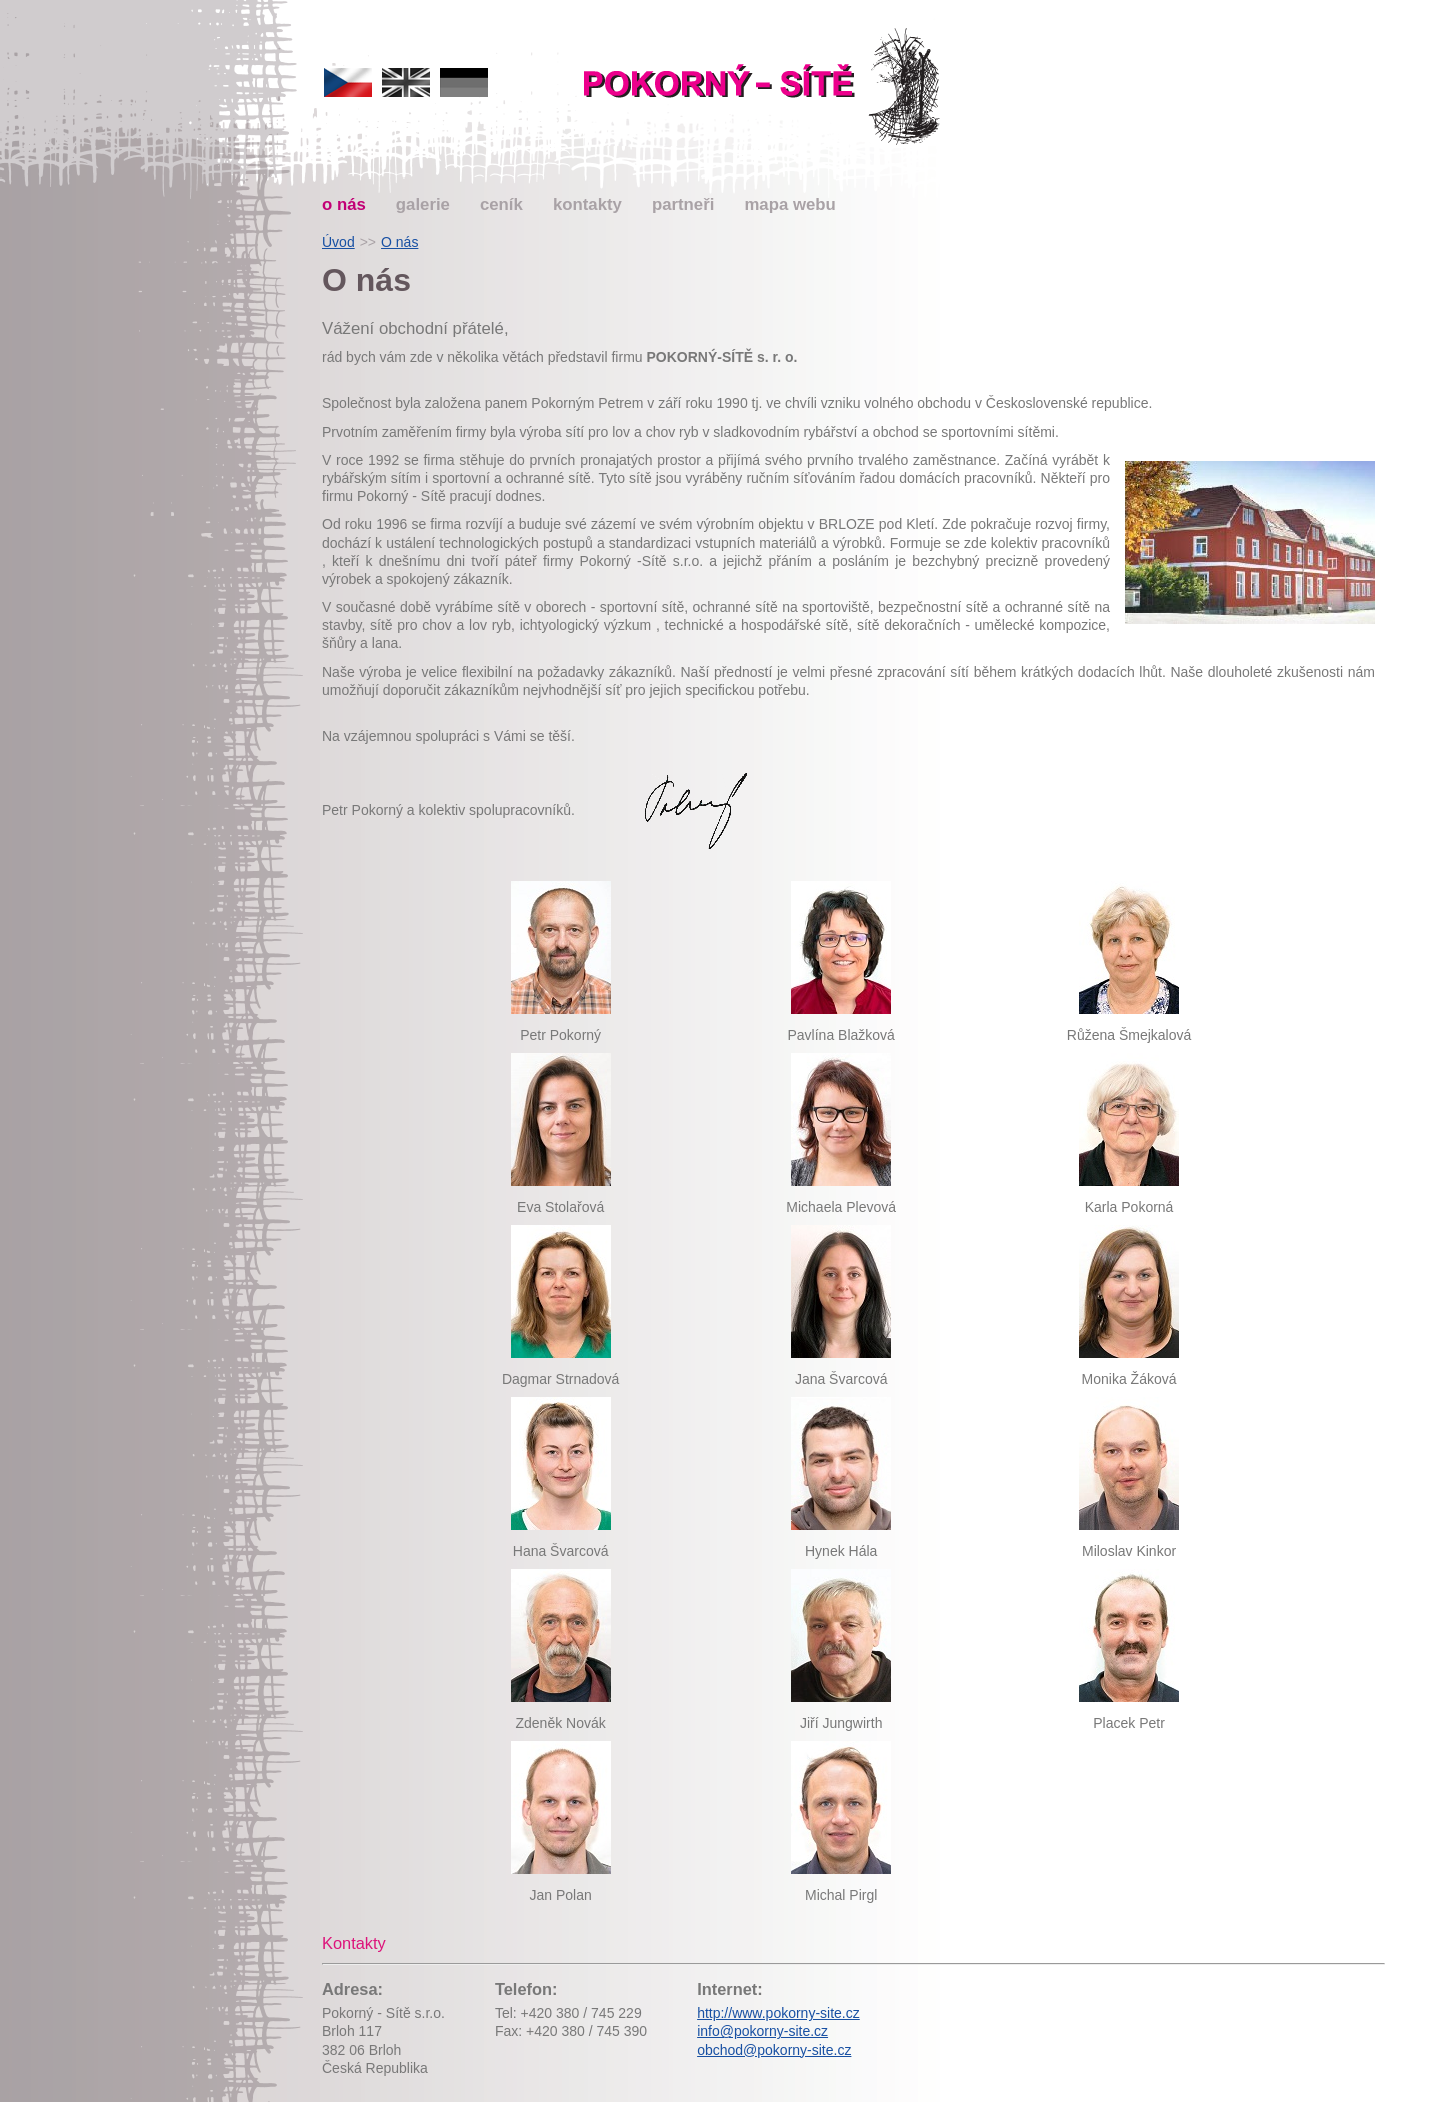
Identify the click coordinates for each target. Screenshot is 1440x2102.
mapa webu (789, 204)
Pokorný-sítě (764, 87)
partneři (683, 204)
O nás (399, 242)
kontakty (587, 204)
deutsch (464, 82)
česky (348, 82)
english (406, 82)
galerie (423, 204)
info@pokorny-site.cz (762, 2031)
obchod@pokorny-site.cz (774, 2050)
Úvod (338, 242)
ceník (501, 204)
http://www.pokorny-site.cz (778, 2013)
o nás (344, 204)
